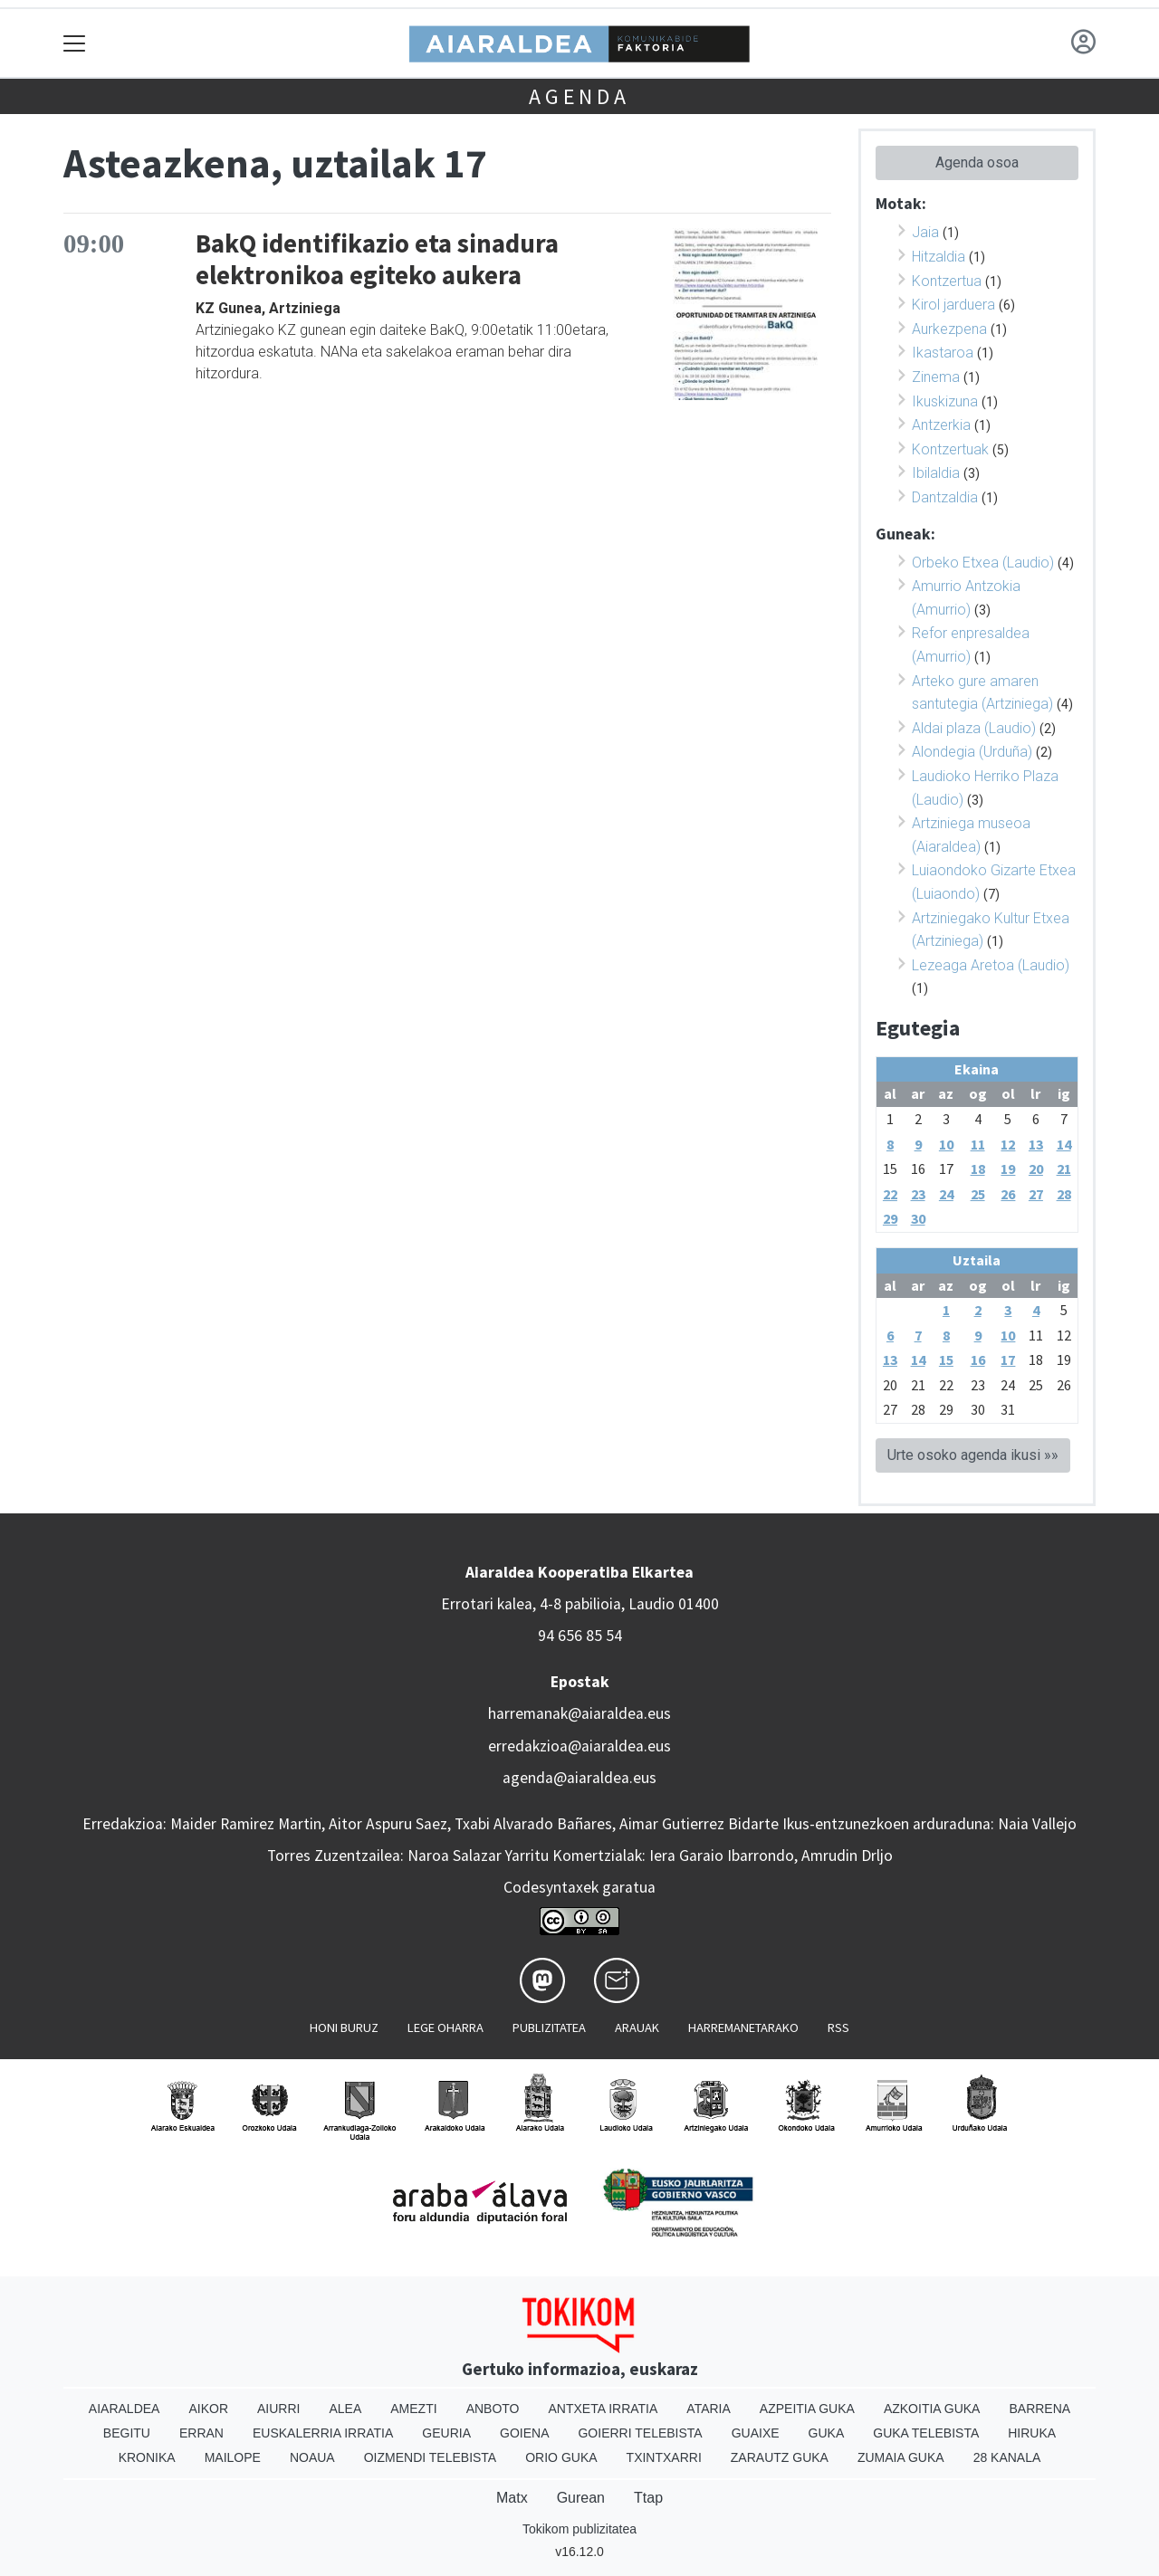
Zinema (936, 377)
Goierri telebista (640, 2433)
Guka (827, 2433)
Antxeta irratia (603, 2408)
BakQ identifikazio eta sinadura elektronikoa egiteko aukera (377, 259)
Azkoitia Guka (932, 2408)
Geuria (446, 2433)
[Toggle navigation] (74, 43)
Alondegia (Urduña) (972, 751)
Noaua (312, 2457)
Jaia (925, 232)
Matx (512, 2497)
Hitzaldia (938, 256)
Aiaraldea (124, 2408)
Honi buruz (344, 2027)
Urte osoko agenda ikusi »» (972, 1455)
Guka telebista (926, 2433)
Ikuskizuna (945, 401)
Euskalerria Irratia (323, 2433)
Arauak (637, 2027)
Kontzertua (947, 281)
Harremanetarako (743, 2027)
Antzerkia (941, 425)
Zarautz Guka (780, 2457)
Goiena (524, 2433)
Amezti (413, 2408)
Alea (345, 2408)
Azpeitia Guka (807, 2408)
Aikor (208, 2408)
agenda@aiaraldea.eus (579, 1778)
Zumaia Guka (900, 2457)
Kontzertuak (950, 449)
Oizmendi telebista (430, 2457)
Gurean (581, 2497)
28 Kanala (1007, 2457)
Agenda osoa (977, 162)
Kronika (147, 2457)
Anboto (493, 2408)
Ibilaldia (936, 473)
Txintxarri (664, 2457)
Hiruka (1032, 2433)
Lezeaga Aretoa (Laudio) (990, 965)
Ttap (648, 2497)
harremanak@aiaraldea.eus (579, 1713)
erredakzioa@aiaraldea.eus (579, 1746)
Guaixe (756, 2433)
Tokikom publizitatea (579, 2529)
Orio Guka (561, 2457)
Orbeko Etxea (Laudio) (983, 562)
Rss (838, 2027)
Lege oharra (445, 2027)
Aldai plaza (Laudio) (974, 728)
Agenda (579, 96)
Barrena (1039, 2408)
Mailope (233, 2457)
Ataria (708, 2408)
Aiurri (278, 2408)
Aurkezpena (949, 329)
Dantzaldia (945, 497)
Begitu (126, 2433)
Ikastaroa (942, 352)
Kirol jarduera (953, 304)
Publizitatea (549, 2027)
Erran (201, 2433)
